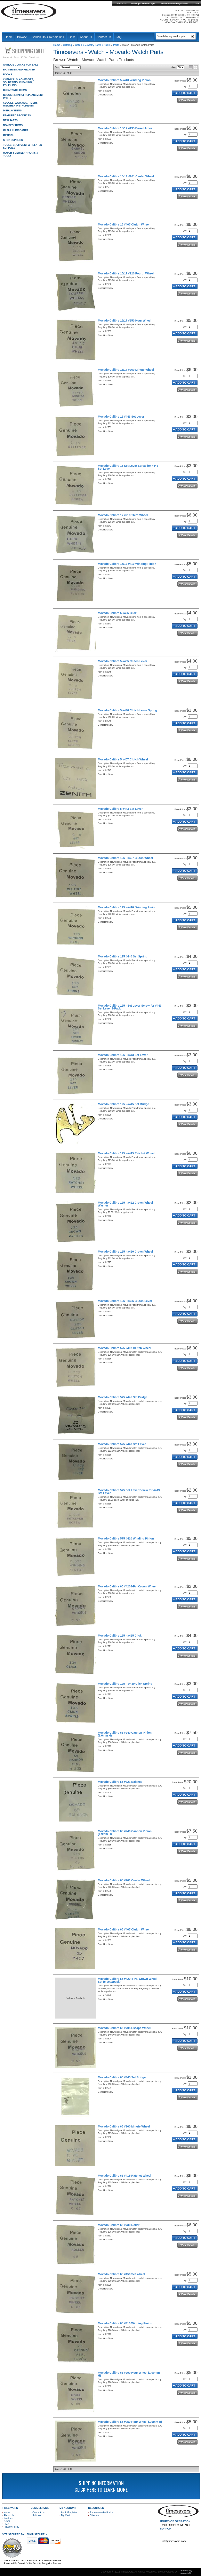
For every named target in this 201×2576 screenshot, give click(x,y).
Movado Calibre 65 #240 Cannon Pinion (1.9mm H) (125, 1832)
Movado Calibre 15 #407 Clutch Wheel (124, 224)
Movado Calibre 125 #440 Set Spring (123, 956)
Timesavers (29, 11)
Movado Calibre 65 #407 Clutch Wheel (124, 1929)
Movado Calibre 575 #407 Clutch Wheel (124, 1348)
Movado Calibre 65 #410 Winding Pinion (125, 2323)
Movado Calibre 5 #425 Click (117, 613)
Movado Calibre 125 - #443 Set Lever (123, 1055)
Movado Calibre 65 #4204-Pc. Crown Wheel (127, 1586)
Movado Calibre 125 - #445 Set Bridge (123, 1104)
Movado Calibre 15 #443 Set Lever (121, 416)
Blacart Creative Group (188, 2573)
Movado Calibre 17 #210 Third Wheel (123, 515)
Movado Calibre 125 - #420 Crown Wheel (125, 1251)
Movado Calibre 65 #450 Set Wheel (121, 2274)
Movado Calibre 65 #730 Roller (118, 2225)
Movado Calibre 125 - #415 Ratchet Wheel (126, 1153)
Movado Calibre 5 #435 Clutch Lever (122, 661)
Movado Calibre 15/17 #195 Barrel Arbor (125, 128)
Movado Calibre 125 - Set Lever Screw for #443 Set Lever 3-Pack (129, 1007)
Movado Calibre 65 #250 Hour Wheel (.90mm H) (130, 2421)
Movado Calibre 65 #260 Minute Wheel (124, 2126)
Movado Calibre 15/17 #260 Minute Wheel (126, 369)
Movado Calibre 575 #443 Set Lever (122, 1444)
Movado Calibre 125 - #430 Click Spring (125, 1683)
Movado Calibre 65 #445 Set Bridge (122, 2077)
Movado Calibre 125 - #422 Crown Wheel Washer (125, 1204)
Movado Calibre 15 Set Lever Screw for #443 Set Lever (128, 467)
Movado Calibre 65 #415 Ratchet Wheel (124, 2175)
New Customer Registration (174, 3)
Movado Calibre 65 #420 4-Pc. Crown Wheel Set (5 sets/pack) (127, 1980)
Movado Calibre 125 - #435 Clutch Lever (125, 1301)
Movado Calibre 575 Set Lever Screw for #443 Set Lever (129, 1492)
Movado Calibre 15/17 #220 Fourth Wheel (126, 273)
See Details (187, 100)
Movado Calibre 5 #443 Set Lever (120, 808)
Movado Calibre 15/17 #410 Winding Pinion (127, 563)
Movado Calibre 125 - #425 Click (120, 1635)
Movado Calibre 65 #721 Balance (120, 1781)
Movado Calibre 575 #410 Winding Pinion (126, 1538)
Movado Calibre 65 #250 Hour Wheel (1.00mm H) (129, 2374)
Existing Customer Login (143, 3)
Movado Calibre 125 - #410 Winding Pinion (127, 907)
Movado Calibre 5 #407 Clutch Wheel (123, 759)
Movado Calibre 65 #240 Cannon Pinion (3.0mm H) (125, 1734)
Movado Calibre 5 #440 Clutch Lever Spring (127, 710)
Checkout (34, 57)
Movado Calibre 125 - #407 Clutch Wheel (125, 858)
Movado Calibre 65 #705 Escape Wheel (124, 2028)
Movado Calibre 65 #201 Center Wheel (124, 1880)
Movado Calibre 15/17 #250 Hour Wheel (124, 320)
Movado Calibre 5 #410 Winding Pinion (124, 80)
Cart (197, 3)
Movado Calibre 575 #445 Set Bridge (122, 1397)
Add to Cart (185, 93)
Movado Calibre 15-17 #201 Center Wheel (126, 176)
